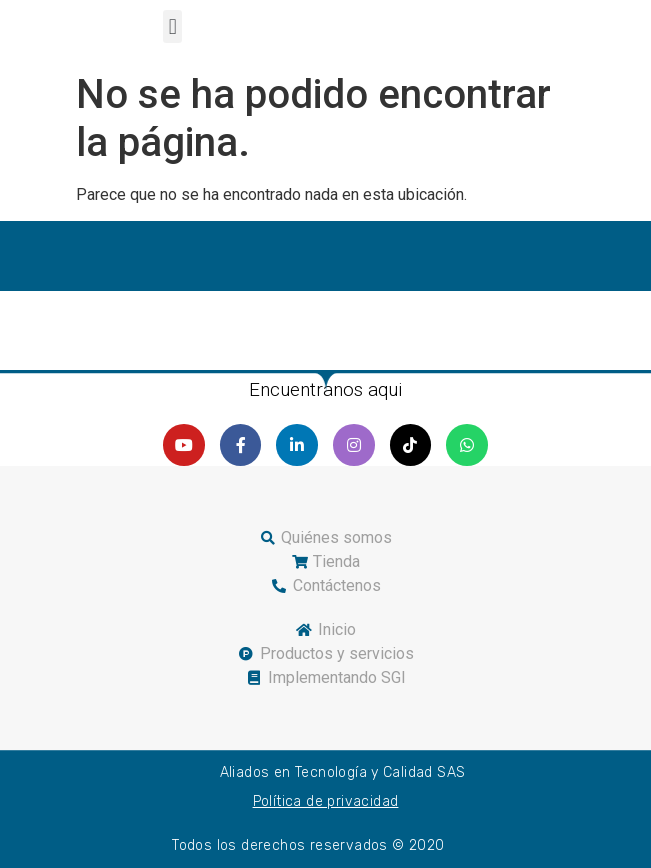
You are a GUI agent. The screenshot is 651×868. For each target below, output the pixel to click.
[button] (172, 26)
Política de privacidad (326, 801)
